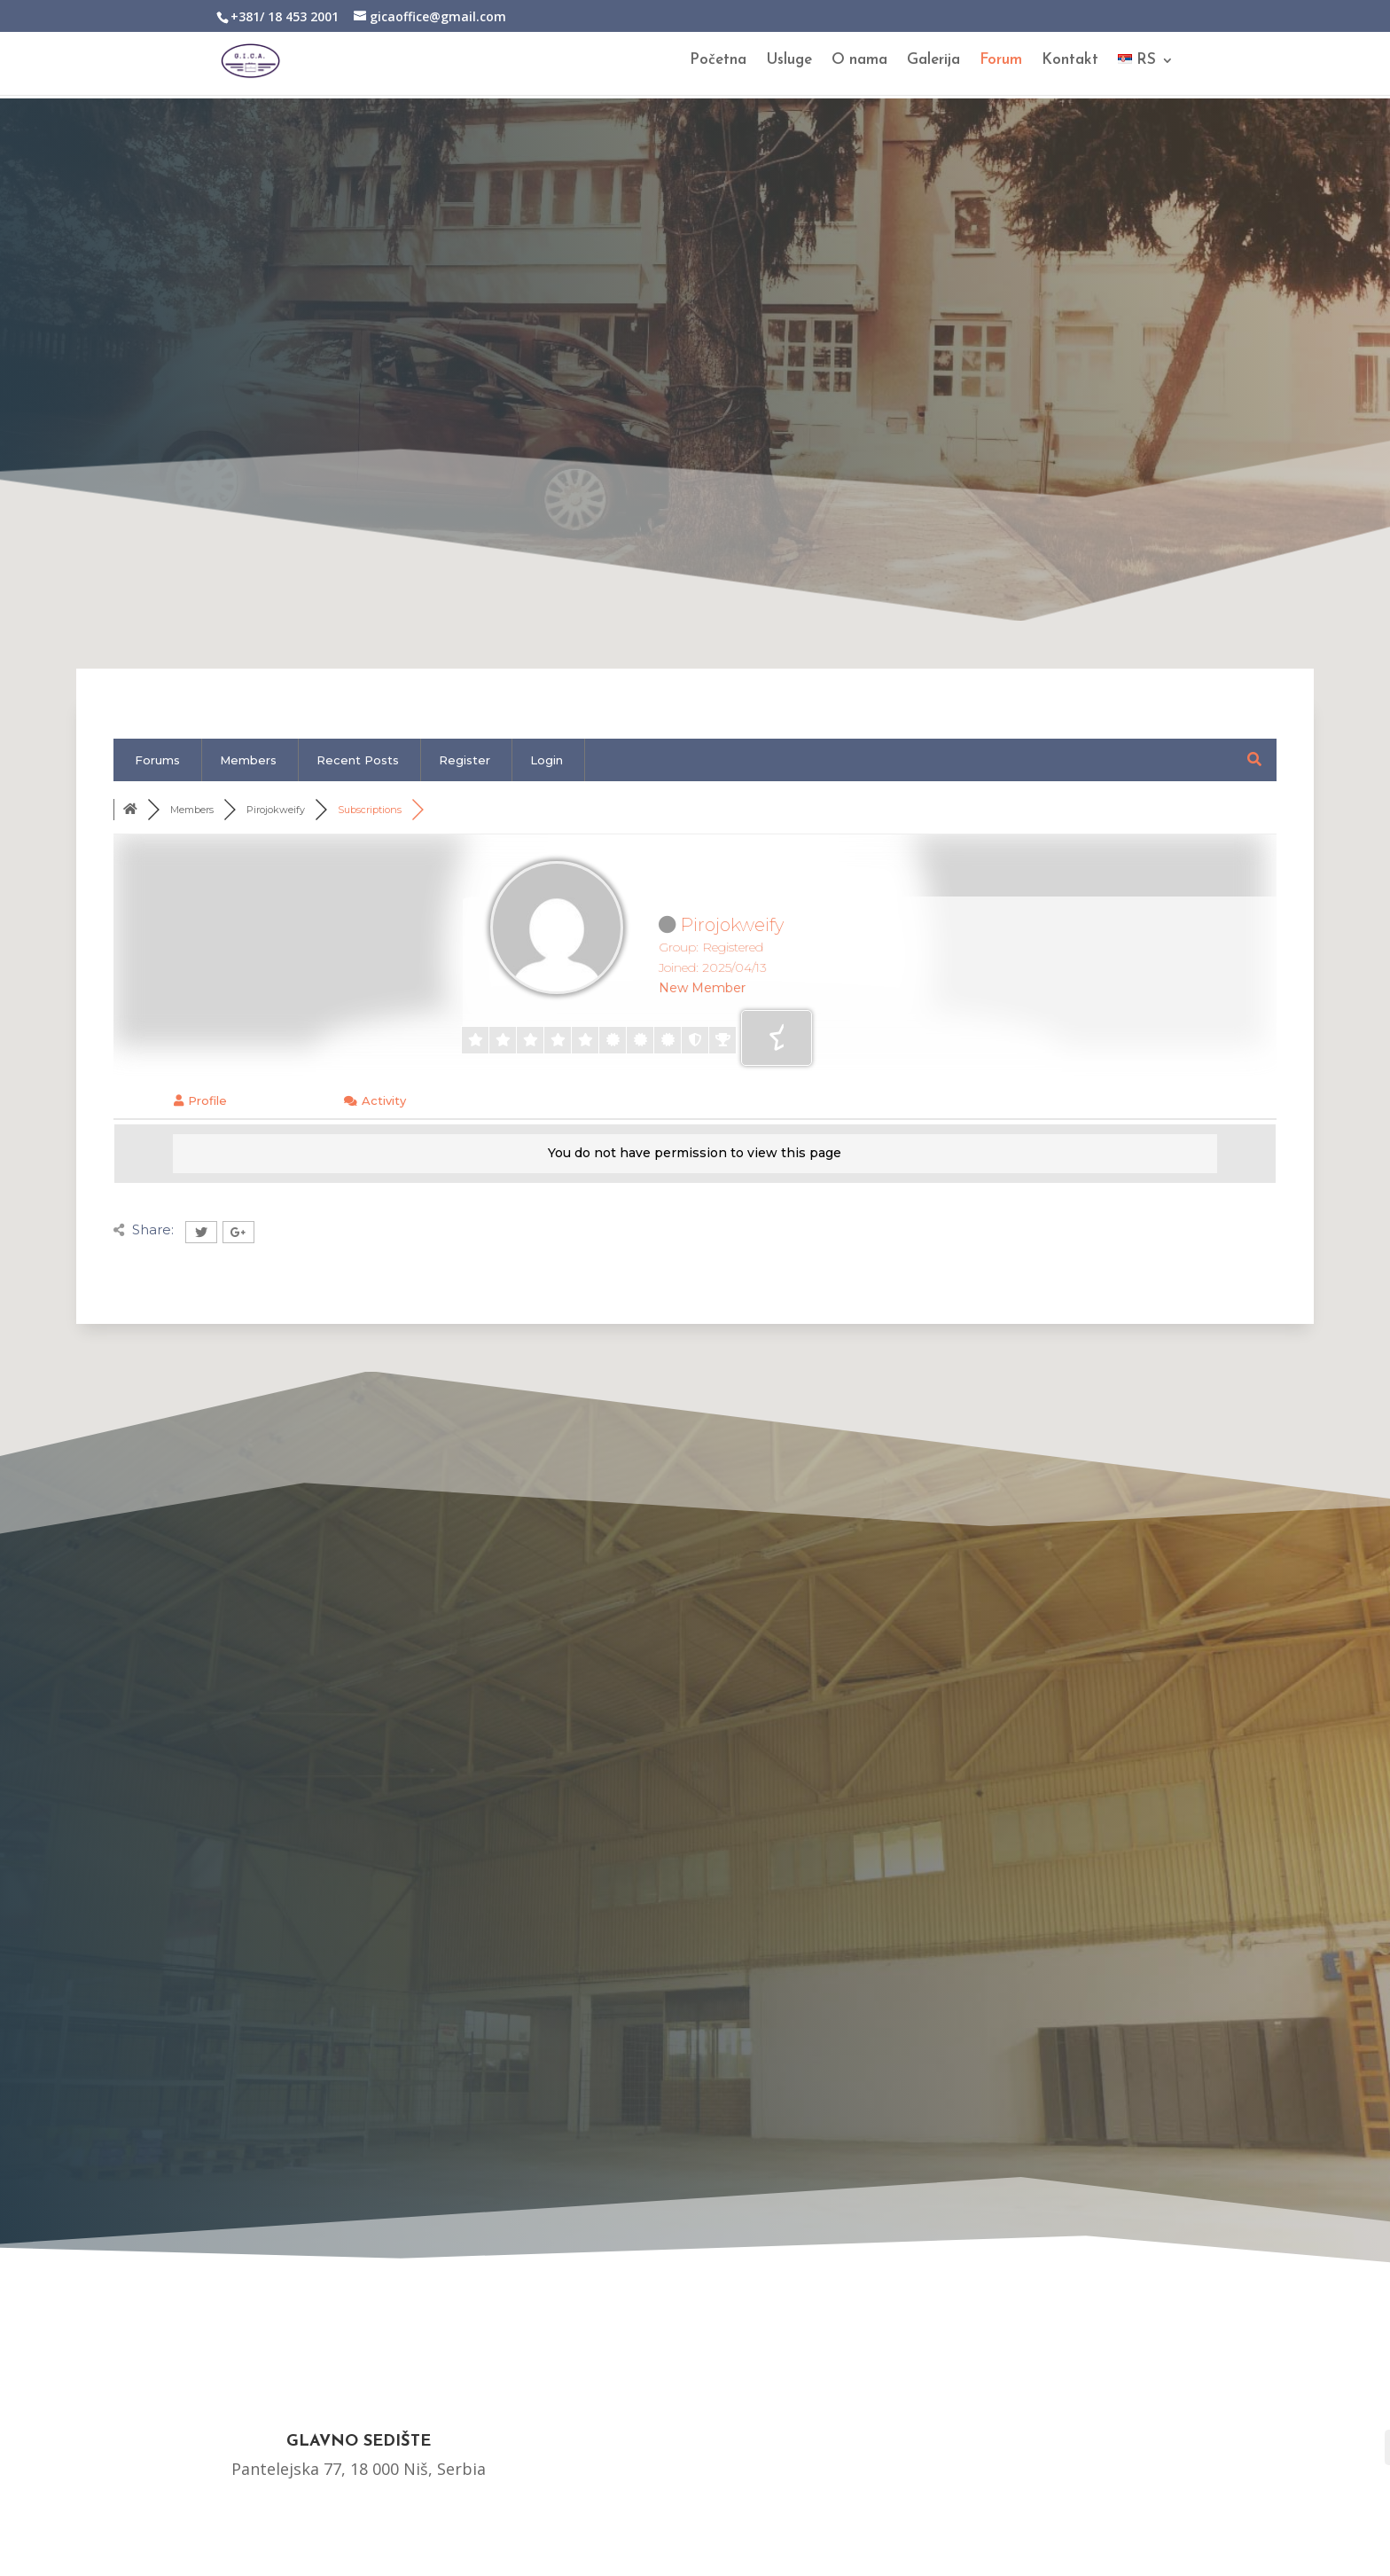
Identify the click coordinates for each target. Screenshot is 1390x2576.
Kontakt (1070, 61)
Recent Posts (357, 760)
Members (248, 760)
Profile (200, 1100)
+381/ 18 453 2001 (284, 16)
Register (464, 760)
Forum (1001, 61)
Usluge (789, 61)
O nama (859, 61)
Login (546, 760)
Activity (375, 1100)
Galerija (933, 61)
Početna (718, 61)
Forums (157, 760)
